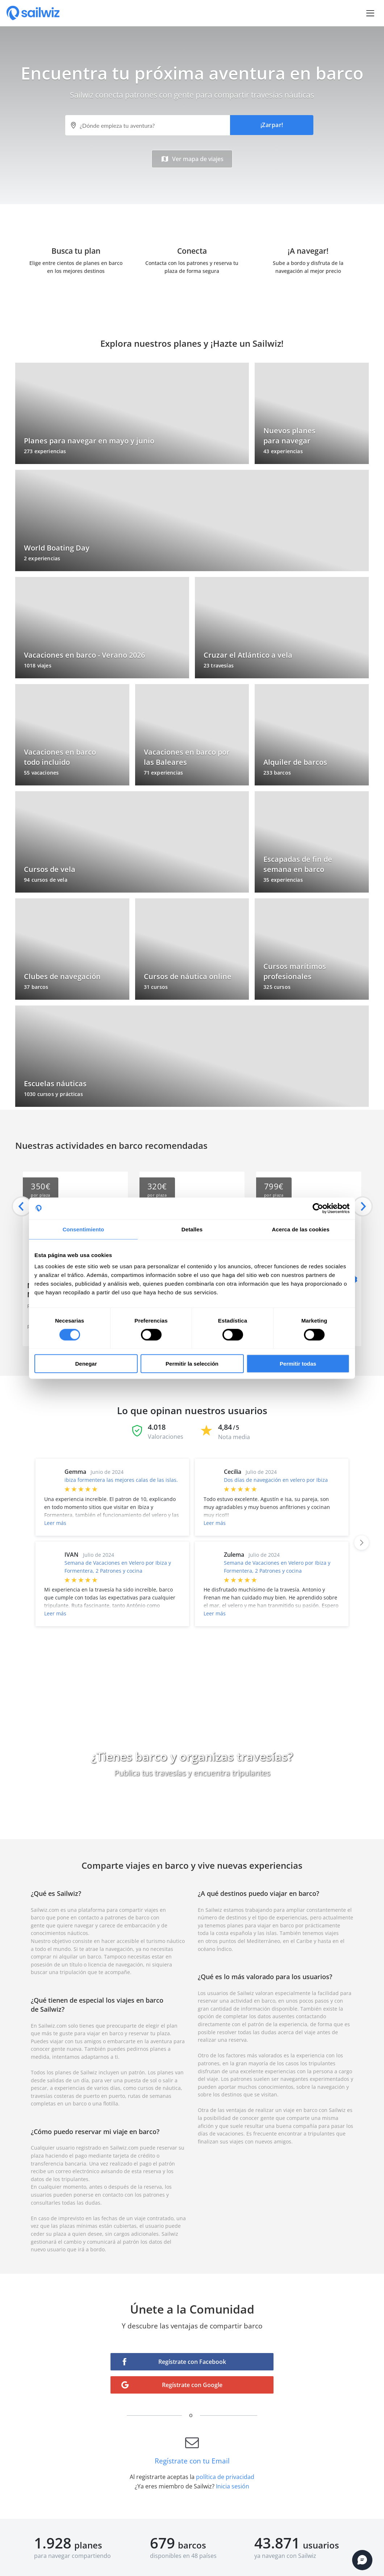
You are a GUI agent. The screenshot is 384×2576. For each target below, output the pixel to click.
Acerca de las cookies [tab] (301, 1229)
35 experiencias (282, 879)
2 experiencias (42, 558)
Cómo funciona (192, 1805)
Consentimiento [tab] (83, 1229)
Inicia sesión (232, 2486)
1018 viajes (37, 665)
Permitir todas (298, 1364)
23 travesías (219, 665)
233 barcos (277, 772)
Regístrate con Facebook (192, 2362)
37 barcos (36, 986)
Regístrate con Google (192, 2385)
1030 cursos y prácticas (53, 1094)
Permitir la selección (192, 1364)
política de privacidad (225, 2477)
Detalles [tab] (192, 1229)
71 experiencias (163, 772)
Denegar (86, 1364)
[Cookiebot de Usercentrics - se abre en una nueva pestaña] (318, 1208)
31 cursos (156, 986)
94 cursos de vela (45, 879)
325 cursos (277, 986)
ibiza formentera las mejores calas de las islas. (121, 1479)
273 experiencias (45, 451)
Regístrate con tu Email (192, 2457)
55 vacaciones (41, 772)
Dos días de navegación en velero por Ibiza (276, 1479)
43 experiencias (282, 451)
